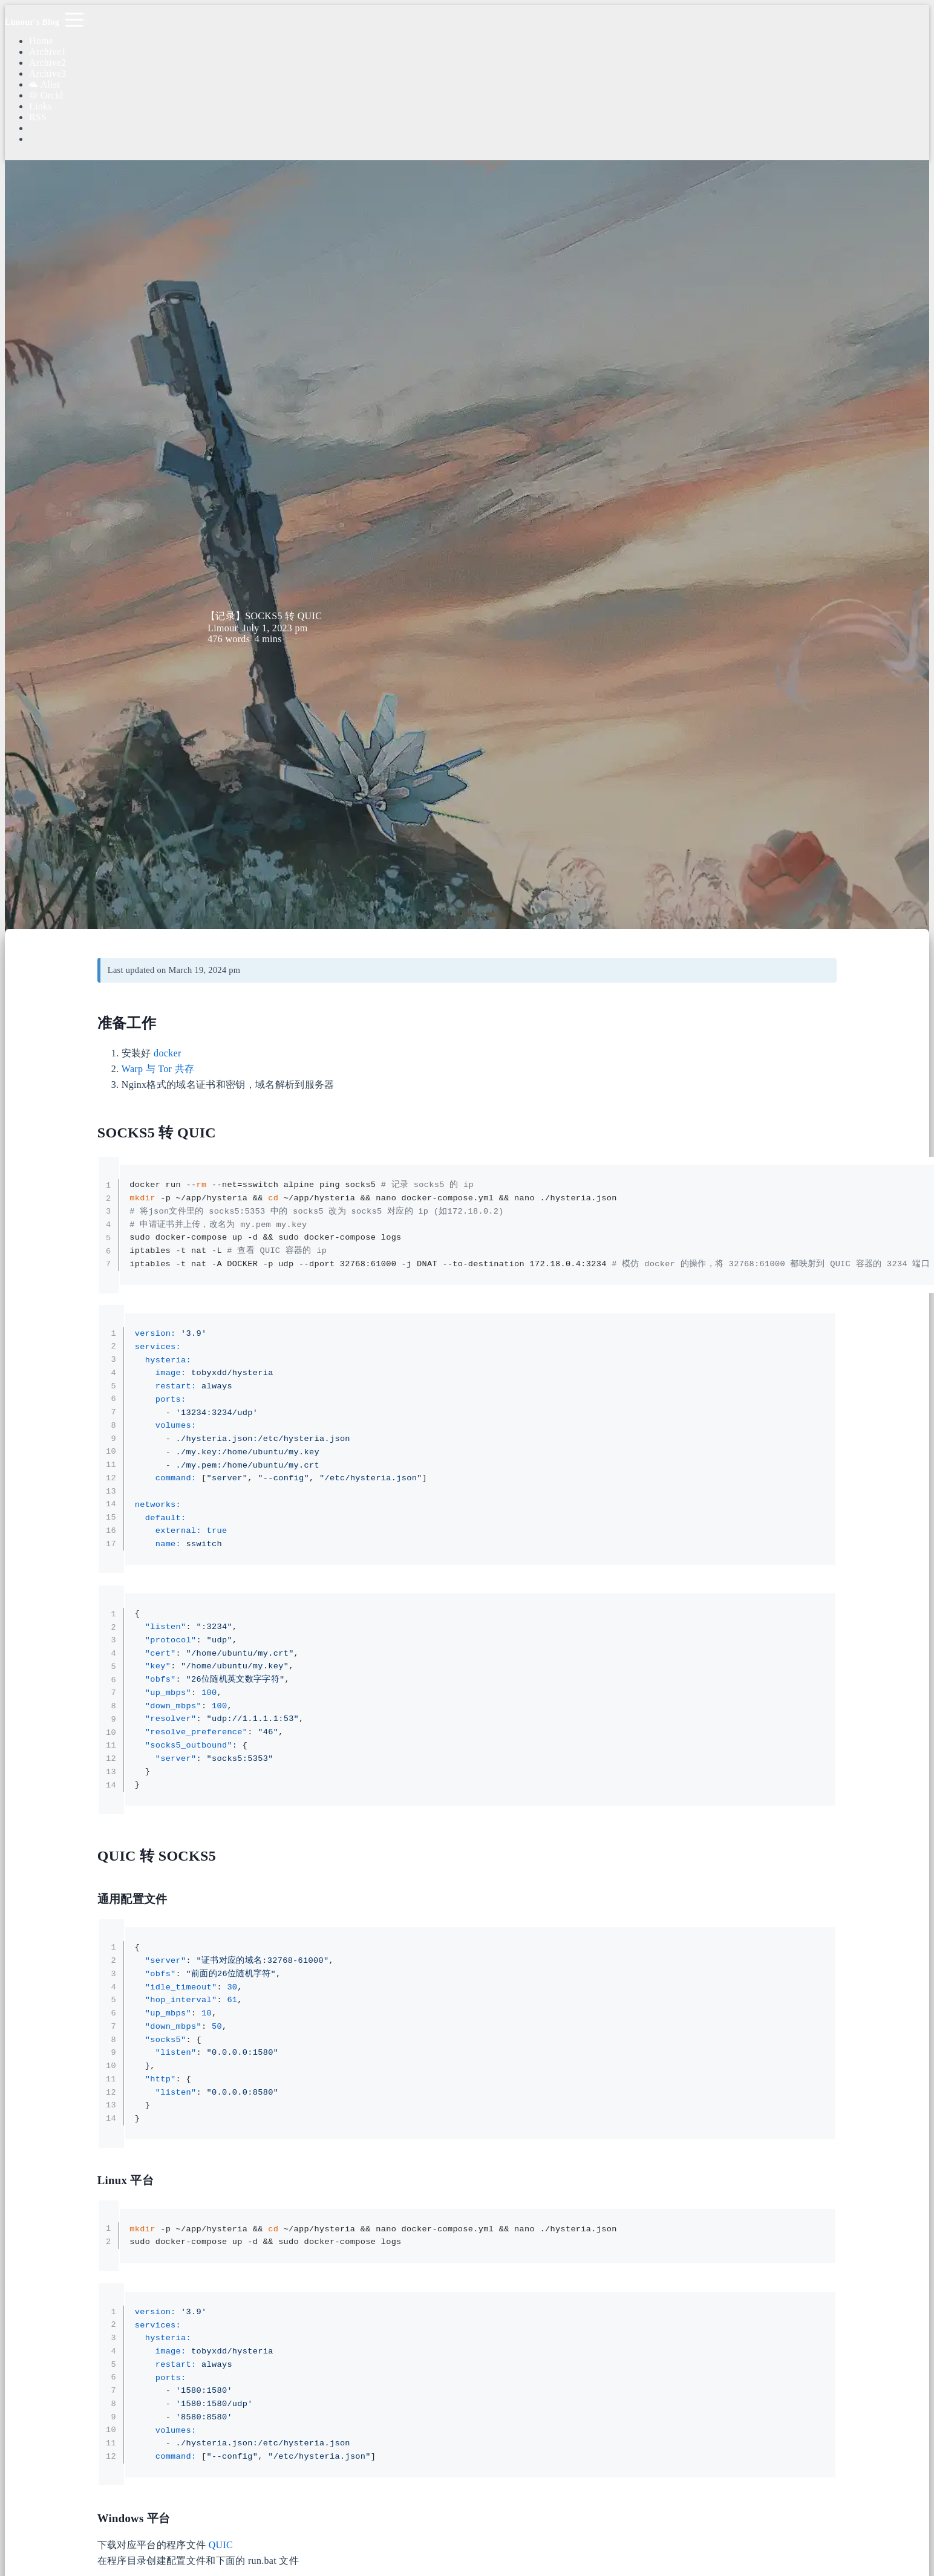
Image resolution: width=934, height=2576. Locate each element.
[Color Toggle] (479, 127)
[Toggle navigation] (74, 18)
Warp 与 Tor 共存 (158, 1069)
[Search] (479, 118)
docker (167, 1053)
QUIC (221, 2545)
